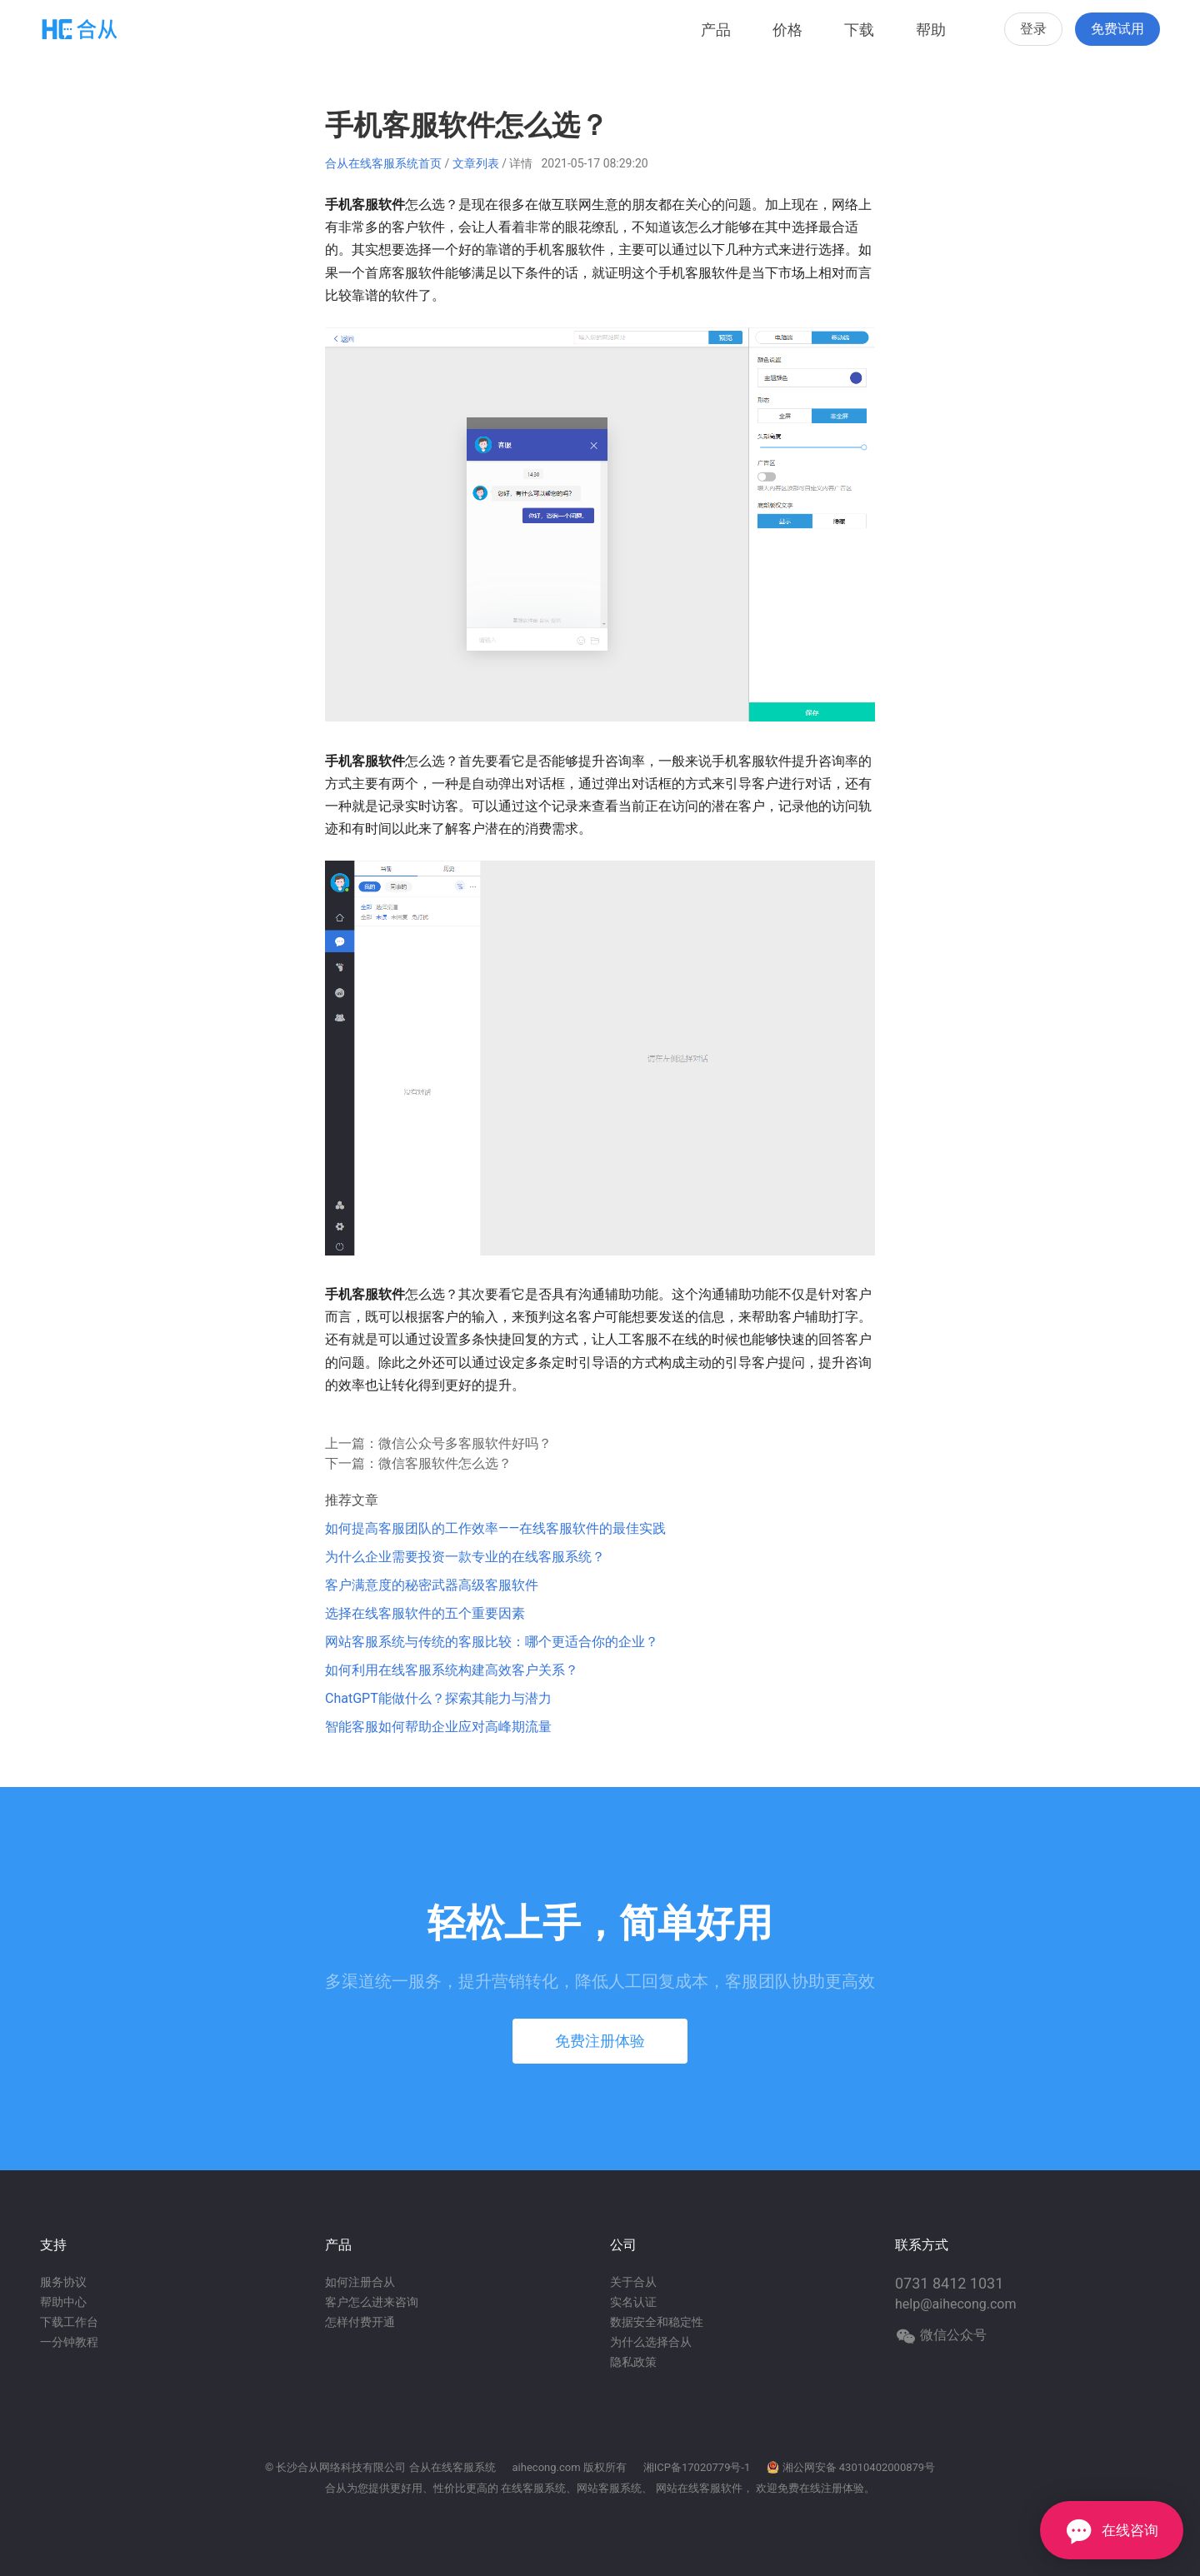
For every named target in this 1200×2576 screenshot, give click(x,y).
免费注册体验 (600, 2040)
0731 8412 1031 (949, 2283)
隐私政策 (633, 2362)
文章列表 (475, 163)
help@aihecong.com (956, 2304)
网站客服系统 (609, 2488)
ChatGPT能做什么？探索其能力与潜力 (438, 1698)
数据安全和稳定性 (656, 2322)
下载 (859, 29)
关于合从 (633, 2282)
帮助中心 (63, 2302)
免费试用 (1117, 29)
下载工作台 (69, 2322)
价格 (787, 29)
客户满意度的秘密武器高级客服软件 (431, 1585)
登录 (1033, 29)
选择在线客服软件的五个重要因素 (425, 1613)
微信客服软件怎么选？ (445, 1463)
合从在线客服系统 (452, 2467)
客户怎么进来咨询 (371, 2302)
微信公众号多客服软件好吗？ (465, 1443)
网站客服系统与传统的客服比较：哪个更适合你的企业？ (491, 1642)
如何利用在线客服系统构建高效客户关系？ (451, 1670)
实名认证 (633, 2302)
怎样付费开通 (360, 2322)
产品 (716, 29)
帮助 (931, 29)
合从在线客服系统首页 (383, 163)
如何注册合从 (360, 2282)
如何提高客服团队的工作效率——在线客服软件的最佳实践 (495, 1528)
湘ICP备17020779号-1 (697, 2467)
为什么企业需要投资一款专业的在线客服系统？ (465, 1557)
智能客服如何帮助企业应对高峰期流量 (438, 1727)
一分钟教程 (69, 2342)
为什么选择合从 (651, 2342)
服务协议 (63, 2282)
